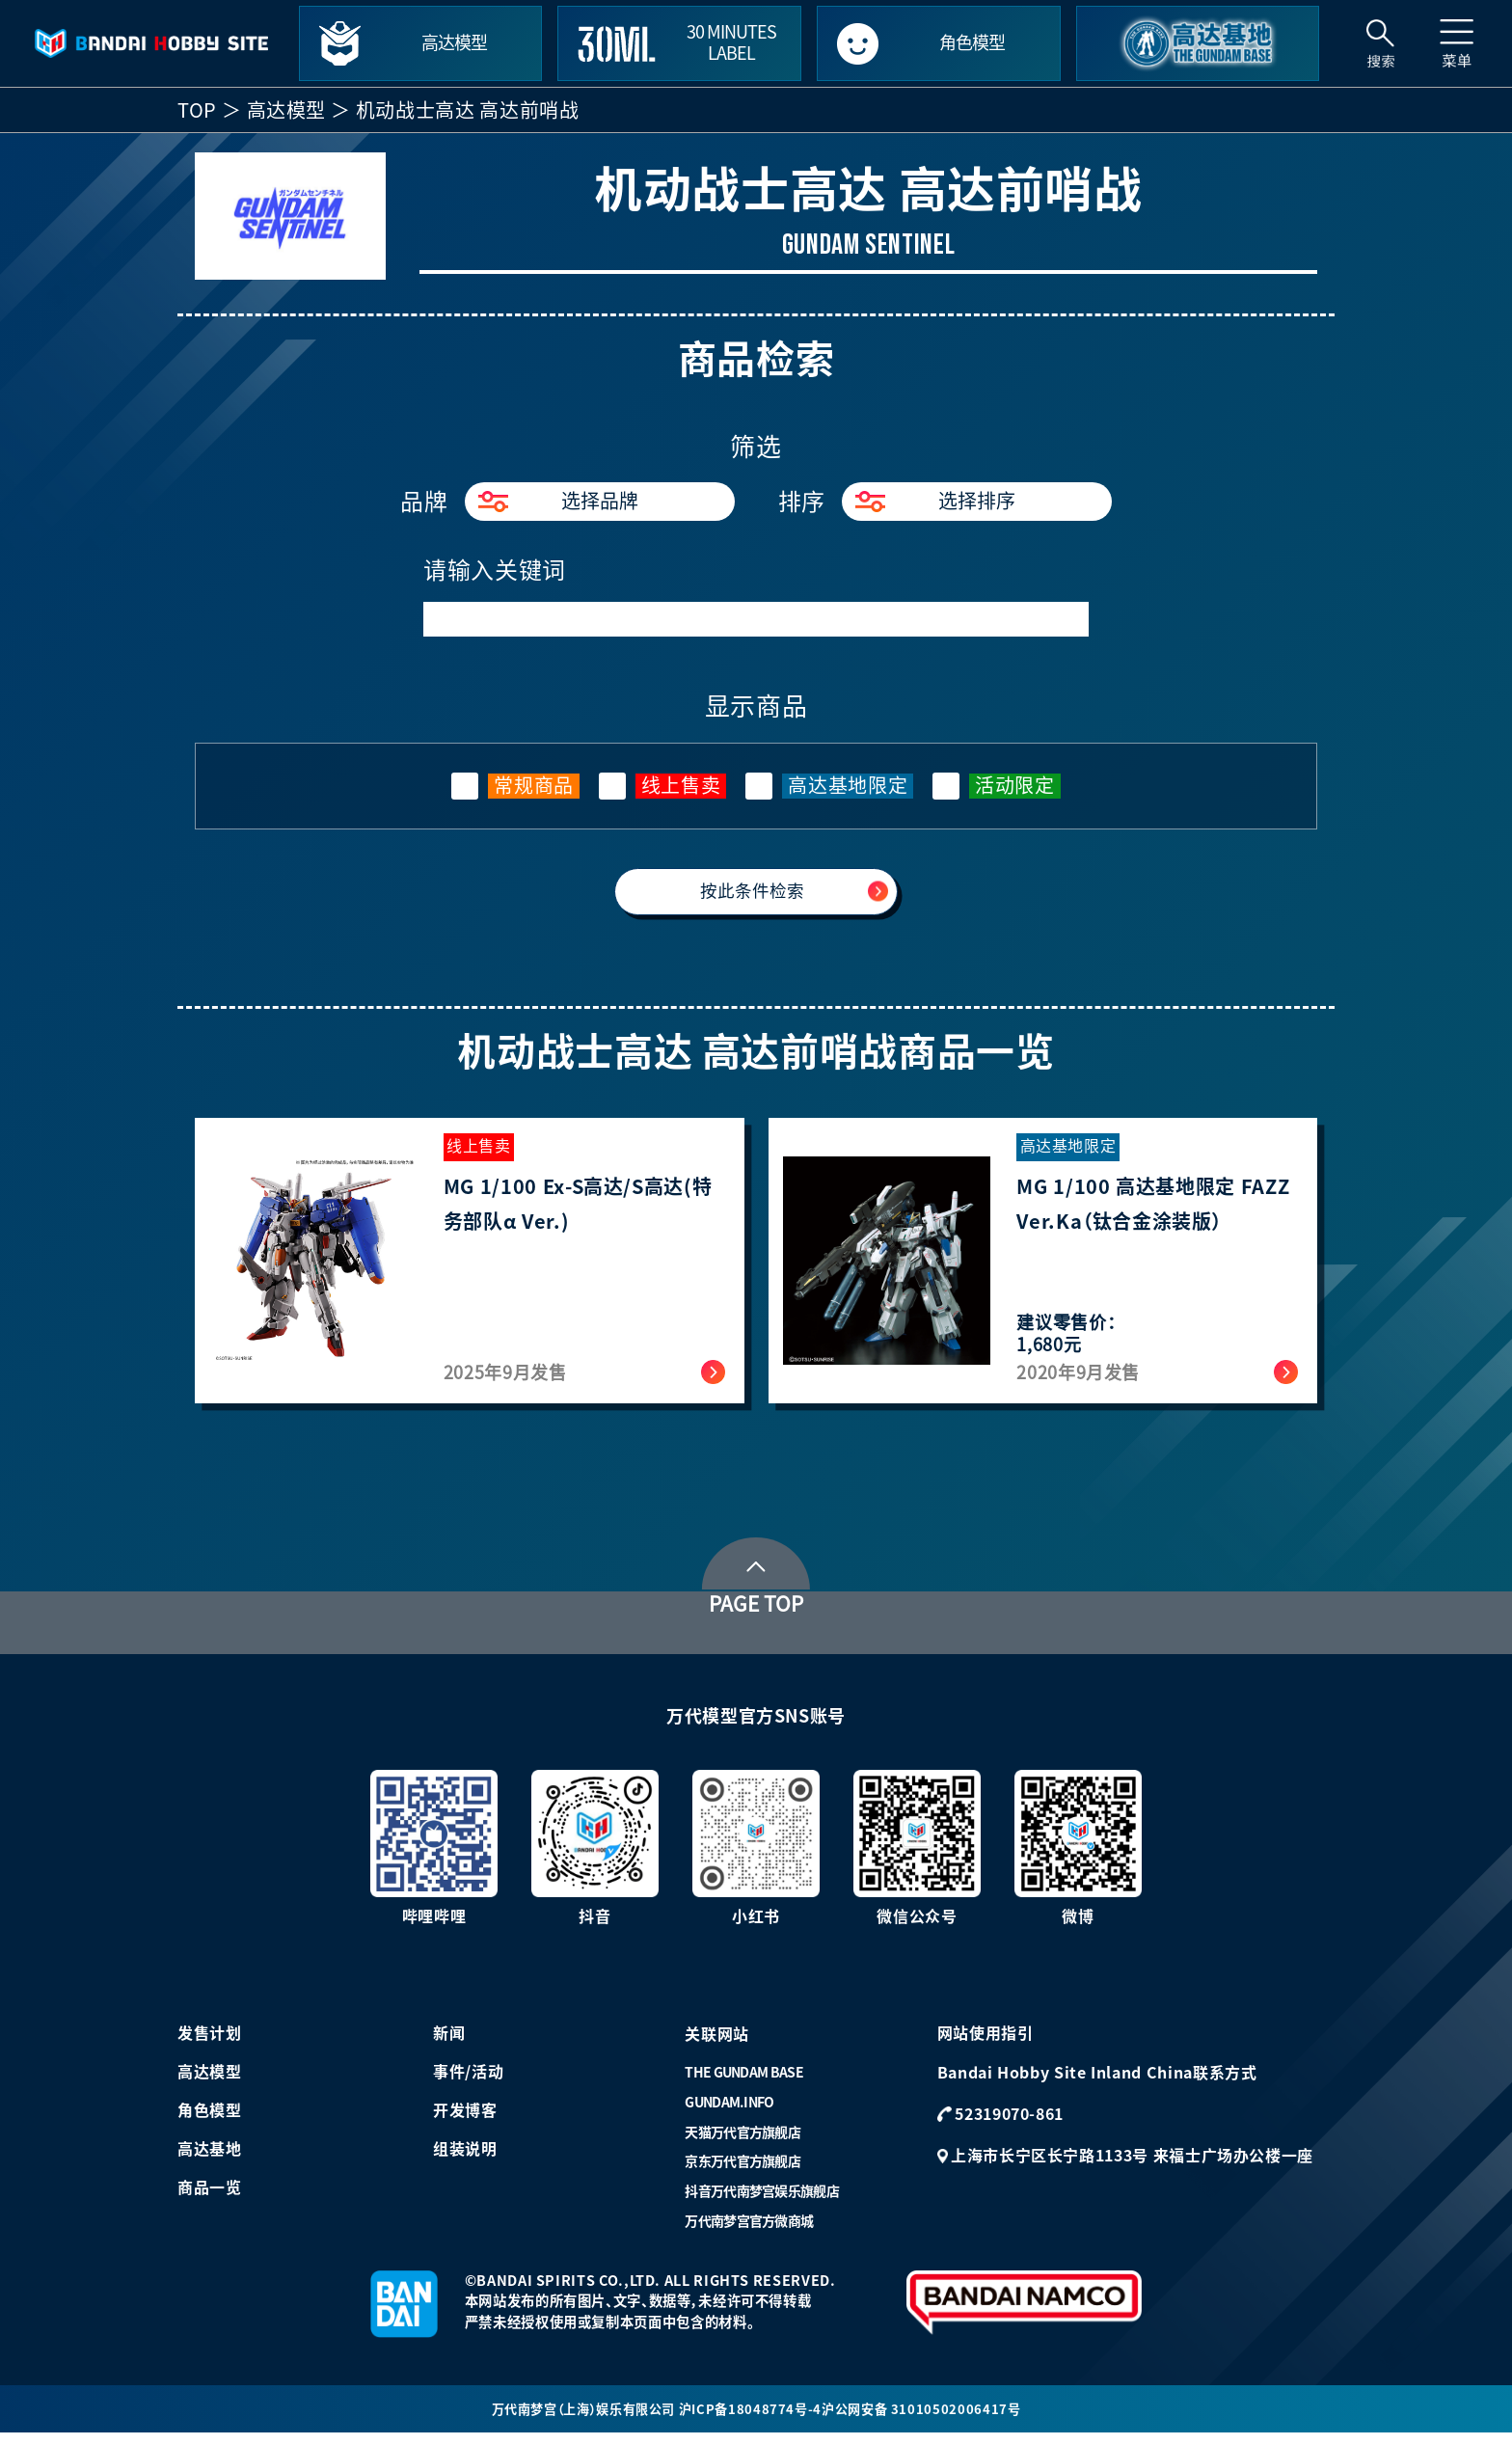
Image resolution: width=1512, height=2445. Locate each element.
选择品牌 (558, 501)
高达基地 (209, 2158)
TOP (197, 110)
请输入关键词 (494, 570)
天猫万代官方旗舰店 (742, 2142)
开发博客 (465, 2120)
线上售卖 (681, 785)
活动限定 (1015, 785)
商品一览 (209, 2197)
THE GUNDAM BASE (744, 2082)
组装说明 (465, 2158)
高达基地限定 (847, 785)
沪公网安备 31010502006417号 (930, 2419)
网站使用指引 (985, 2043)
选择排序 (935, 501)
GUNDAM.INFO (729, 2112)
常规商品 (534, 785)
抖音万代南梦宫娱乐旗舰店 (762, 2201)
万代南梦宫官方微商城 (749, 2231)
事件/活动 (468, 2081)
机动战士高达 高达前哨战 (468, 110)
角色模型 (209, 2120)
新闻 (449, 2043)
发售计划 (209, 2043)
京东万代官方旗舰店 (742, 2172)
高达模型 (287, 110)
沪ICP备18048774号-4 (754, 2419)
